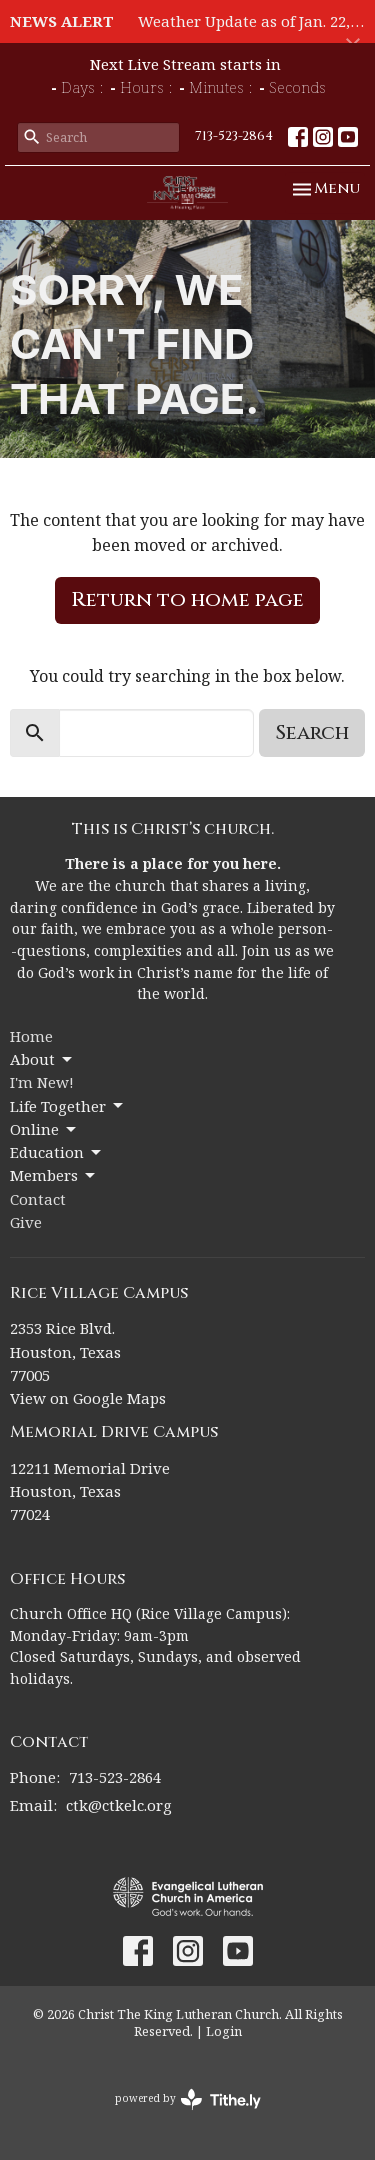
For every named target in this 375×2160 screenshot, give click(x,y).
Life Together (68, 1106)
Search (312, 732)
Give (26, 1222)
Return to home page (187, 599)
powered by (188, 2099)
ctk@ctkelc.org (119, 1805)
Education (57, 1152)
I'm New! (42, 1082)
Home (31, 1036)
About (42, 1059)
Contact (38, 1199)
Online (44, 1129)
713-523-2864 (234, 136)
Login (224, 2031)
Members (54, 1175)
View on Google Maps (88, 1398)
